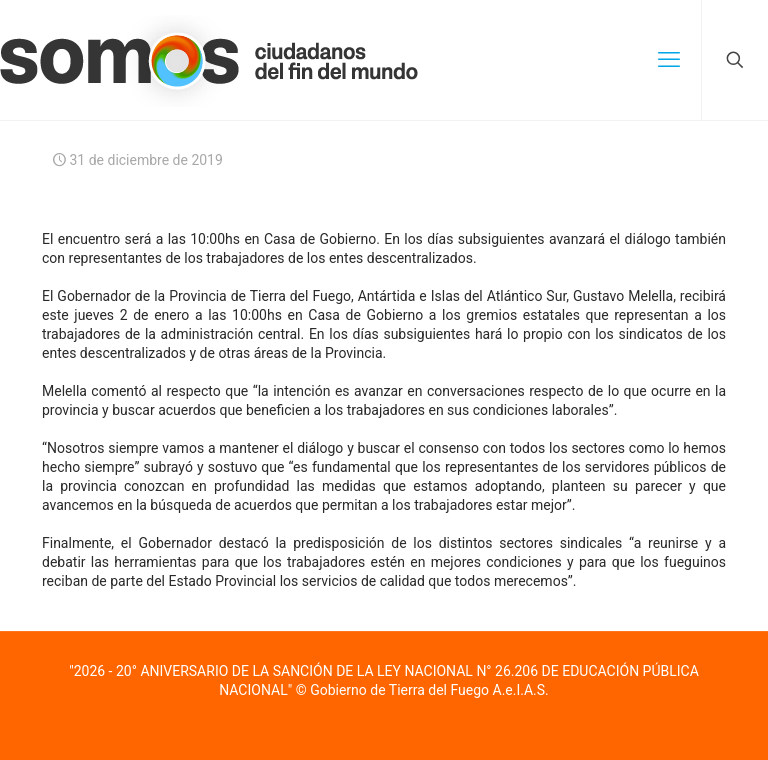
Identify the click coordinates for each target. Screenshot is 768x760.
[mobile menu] (669, 60)
